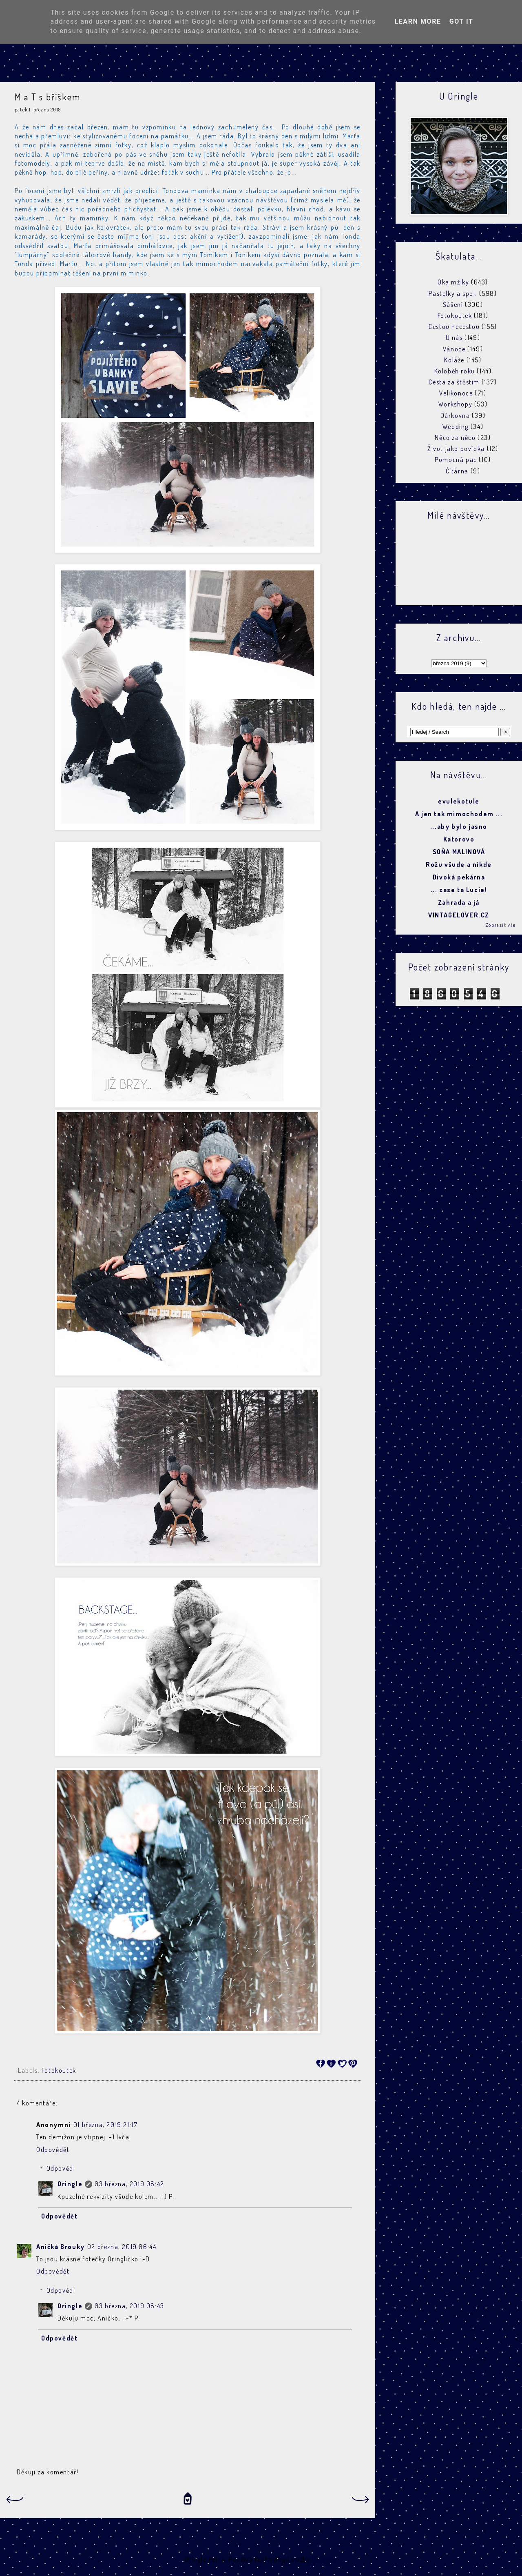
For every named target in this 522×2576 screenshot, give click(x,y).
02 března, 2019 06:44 (122, 2247)
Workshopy (455, 404)
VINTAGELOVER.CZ (458, 915)
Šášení (453, 304)
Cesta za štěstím (454, 382)
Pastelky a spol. (453, 293)
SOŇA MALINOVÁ (459, 852)
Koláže (454, 360)
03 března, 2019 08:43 (129, 2306)
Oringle (70, 2184)
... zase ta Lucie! (459, 890)
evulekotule (459, 801)
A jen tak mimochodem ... (458, 814)
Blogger (323, 2559)
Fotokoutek (59, 2070)
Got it (461, 21)
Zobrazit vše (501, 925)
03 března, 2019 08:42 (129, 2184)
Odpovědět (52, 2149)
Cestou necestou (454, 326)
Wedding (455, 426)
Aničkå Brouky (60, 2247)
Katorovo (459, 839)
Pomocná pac (456, 459)
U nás (454, 337)
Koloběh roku (454, 371)
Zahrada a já (459, 902)
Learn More (417, 21)
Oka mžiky (453, 282)
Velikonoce (456, 393)
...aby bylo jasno (458, 826)
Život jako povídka (456, 448)
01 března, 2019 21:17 (105, 2125)
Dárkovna (455, 415)
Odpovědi (60, 2168)
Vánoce (454, 349)
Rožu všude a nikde (459, 864)
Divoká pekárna (459, 877)
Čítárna (457, 471)
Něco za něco (455, 437)
